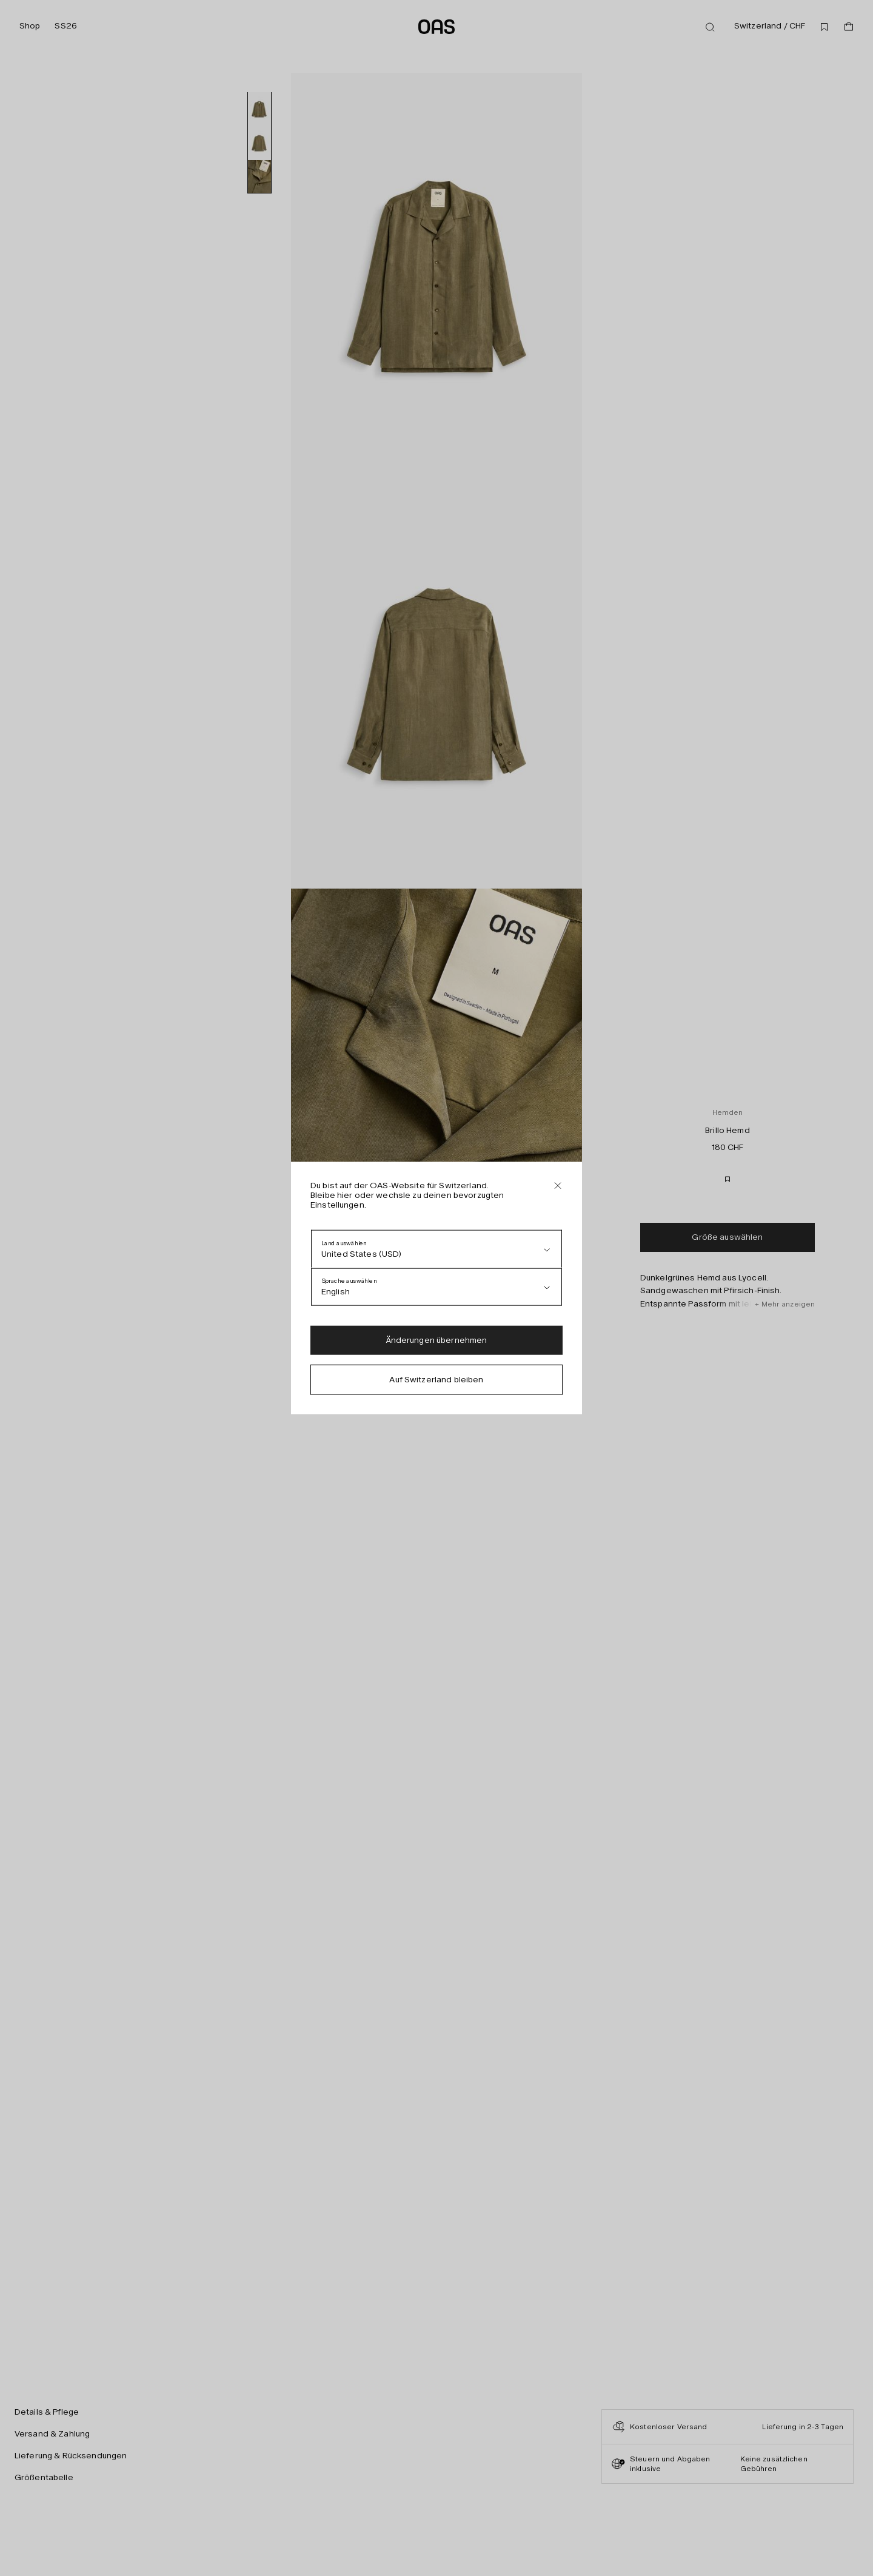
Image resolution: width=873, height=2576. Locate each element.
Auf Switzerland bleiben (436, 1379)
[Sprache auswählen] (436, 1287)
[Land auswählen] (436, 1249)
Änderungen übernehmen (436, 1340)
